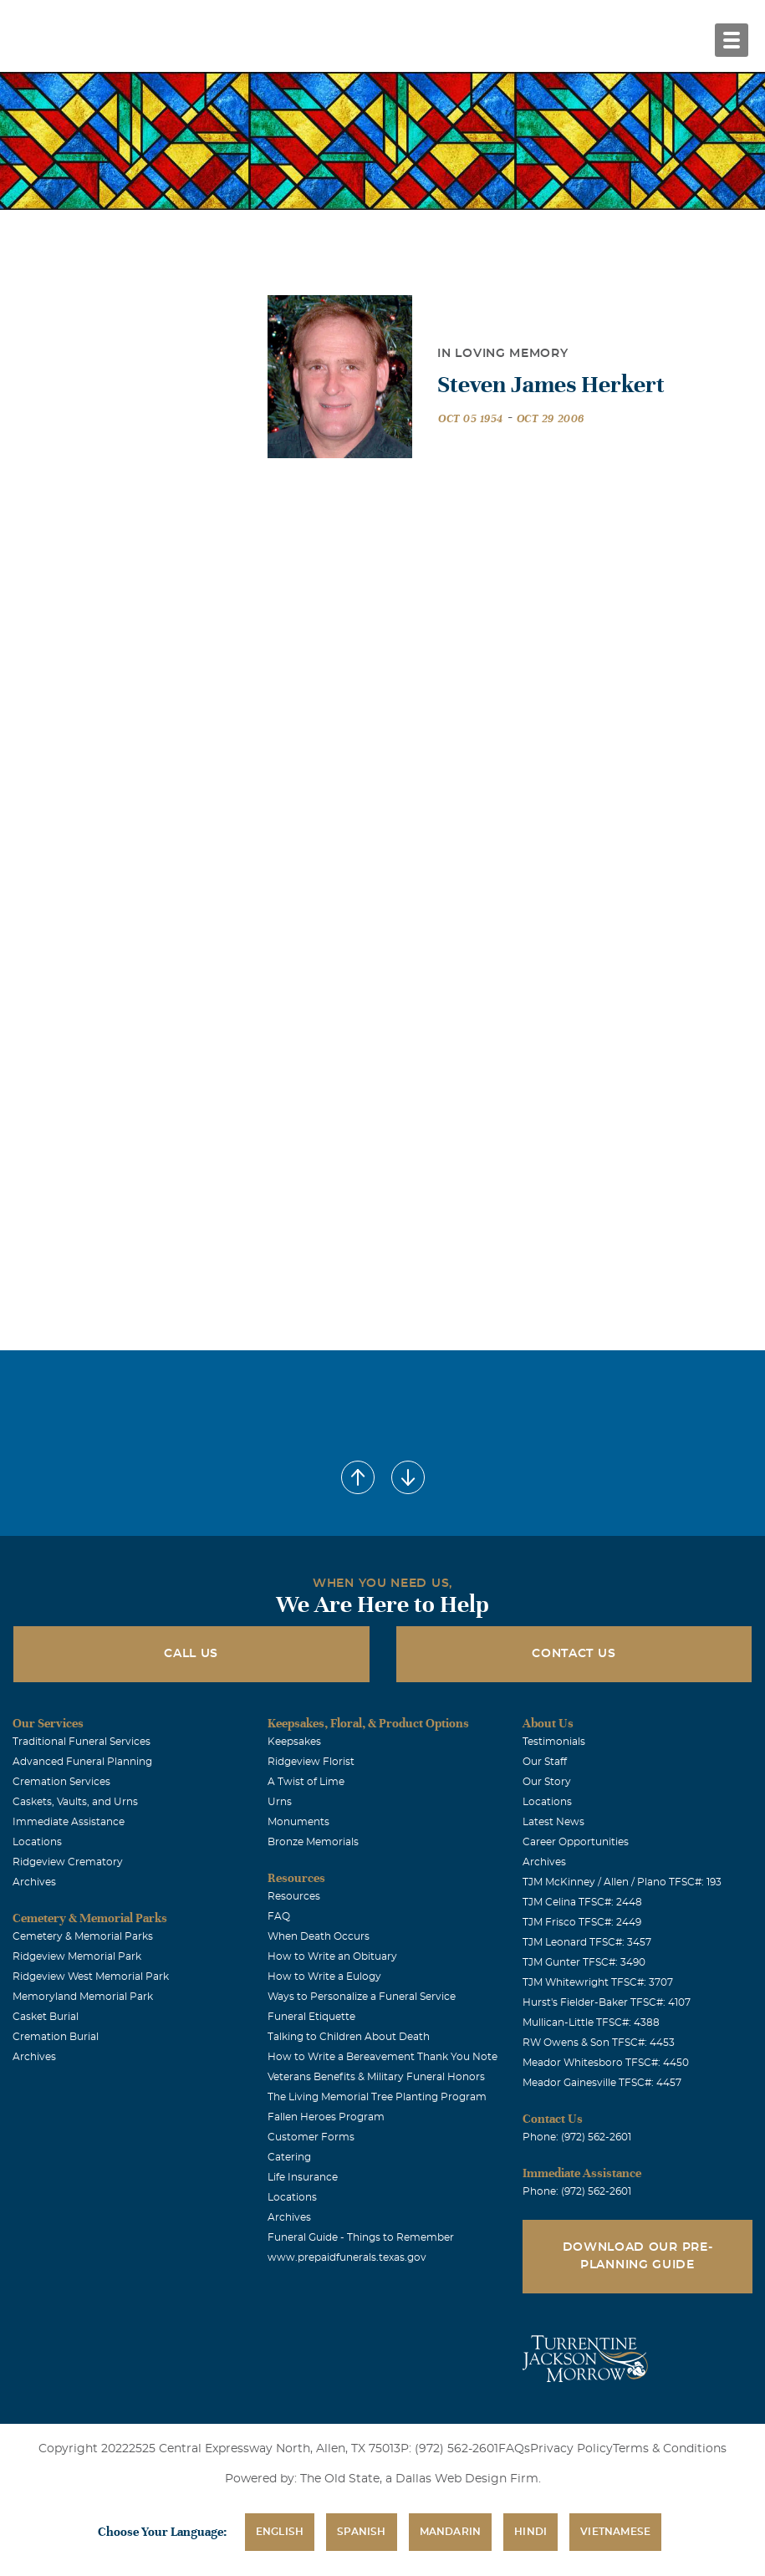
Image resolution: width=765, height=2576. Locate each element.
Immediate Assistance (69, 1822)
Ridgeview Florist (311, 1762)
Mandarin (451, 2532)
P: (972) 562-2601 (449, 2449)
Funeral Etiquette (311, 2017)
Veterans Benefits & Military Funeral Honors (376, 2077)
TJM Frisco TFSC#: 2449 (582, 1922)
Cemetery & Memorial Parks (83, 1936)
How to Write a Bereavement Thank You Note (382, 2057)
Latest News (553, 1822)
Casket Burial (46, 2017)
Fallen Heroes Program (326, 2117)
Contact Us (573, 1654)
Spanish (361, 2532)
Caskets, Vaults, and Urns (75, 1802)
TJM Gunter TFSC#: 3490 (584, 1962)
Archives (34, 1882)
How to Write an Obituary (332, 1956)
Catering (289, 2157)
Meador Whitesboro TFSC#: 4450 (606, 2063)
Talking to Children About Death (349, 2037)
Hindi (530, 2532)
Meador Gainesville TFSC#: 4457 (602, 2083)
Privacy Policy (571, 2449)
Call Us (191, 1654)
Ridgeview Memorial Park (77, 1956)
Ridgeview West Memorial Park (91, 1977)
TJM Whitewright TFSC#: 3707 (598, 1982)
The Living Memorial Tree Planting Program (377, 2097)
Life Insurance (303, 2177)
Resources (294, 1896)
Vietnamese (615, 2532)
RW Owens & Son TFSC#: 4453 (599, 2043)
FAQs (514, 2449)
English (279, 2532)
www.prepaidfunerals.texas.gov (347, 2257)
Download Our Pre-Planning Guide (638, 2256)
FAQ (279, 1916)
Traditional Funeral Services (81, 1742)
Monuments (298, 1822)
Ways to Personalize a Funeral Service (362, 1997)
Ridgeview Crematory (68, 1862)
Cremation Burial (56, 2037)
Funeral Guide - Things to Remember (361, 2237)
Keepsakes (294, 1742)
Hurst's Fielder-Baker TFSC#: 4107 (607, 2002)
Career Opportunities (576, 1842)
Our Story (547, 1782)
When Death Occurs (319, 1936)
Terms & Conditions (670, 2449)
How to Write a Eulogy (324, 1977)
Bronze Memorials (313, 1842)
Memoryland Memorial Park (83, 1997)
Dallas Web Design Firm (466, 2479)
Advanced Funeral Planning (82, 1762)
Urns (280, 1802)
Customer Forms (311, 2137)
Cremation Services (61, 1782)
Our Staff (545, 1762)
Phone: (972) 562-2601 (577, 2137)
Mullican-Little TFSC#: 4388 (591, 2022)
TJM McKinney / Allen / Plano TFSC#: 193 (622, 1882)
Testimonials (554, 1742)
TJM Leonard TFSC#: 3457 (587, 1942)
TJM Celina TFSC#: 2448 (582, 1902)
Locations (37, 1842)
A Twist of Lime (306, 1782)
